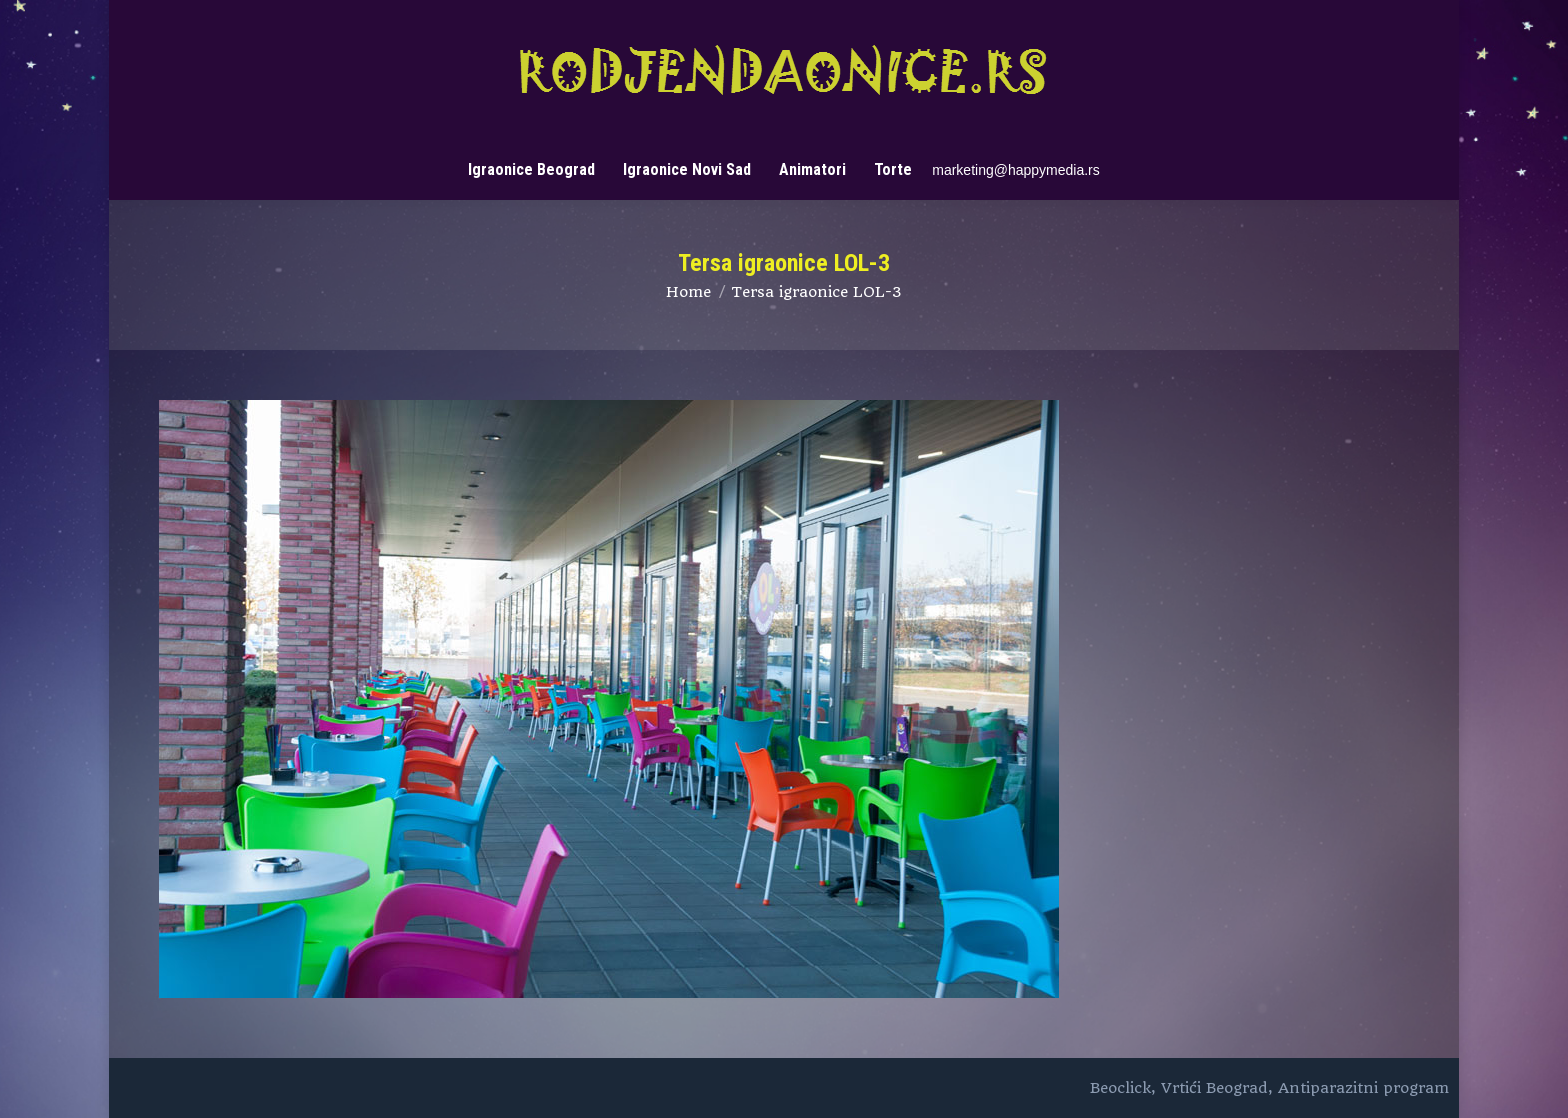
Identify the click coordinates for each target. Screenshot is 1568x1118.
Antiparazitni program (1363, 1088)
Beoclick (1120, 1088)
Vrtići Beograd (1214, 1088)
